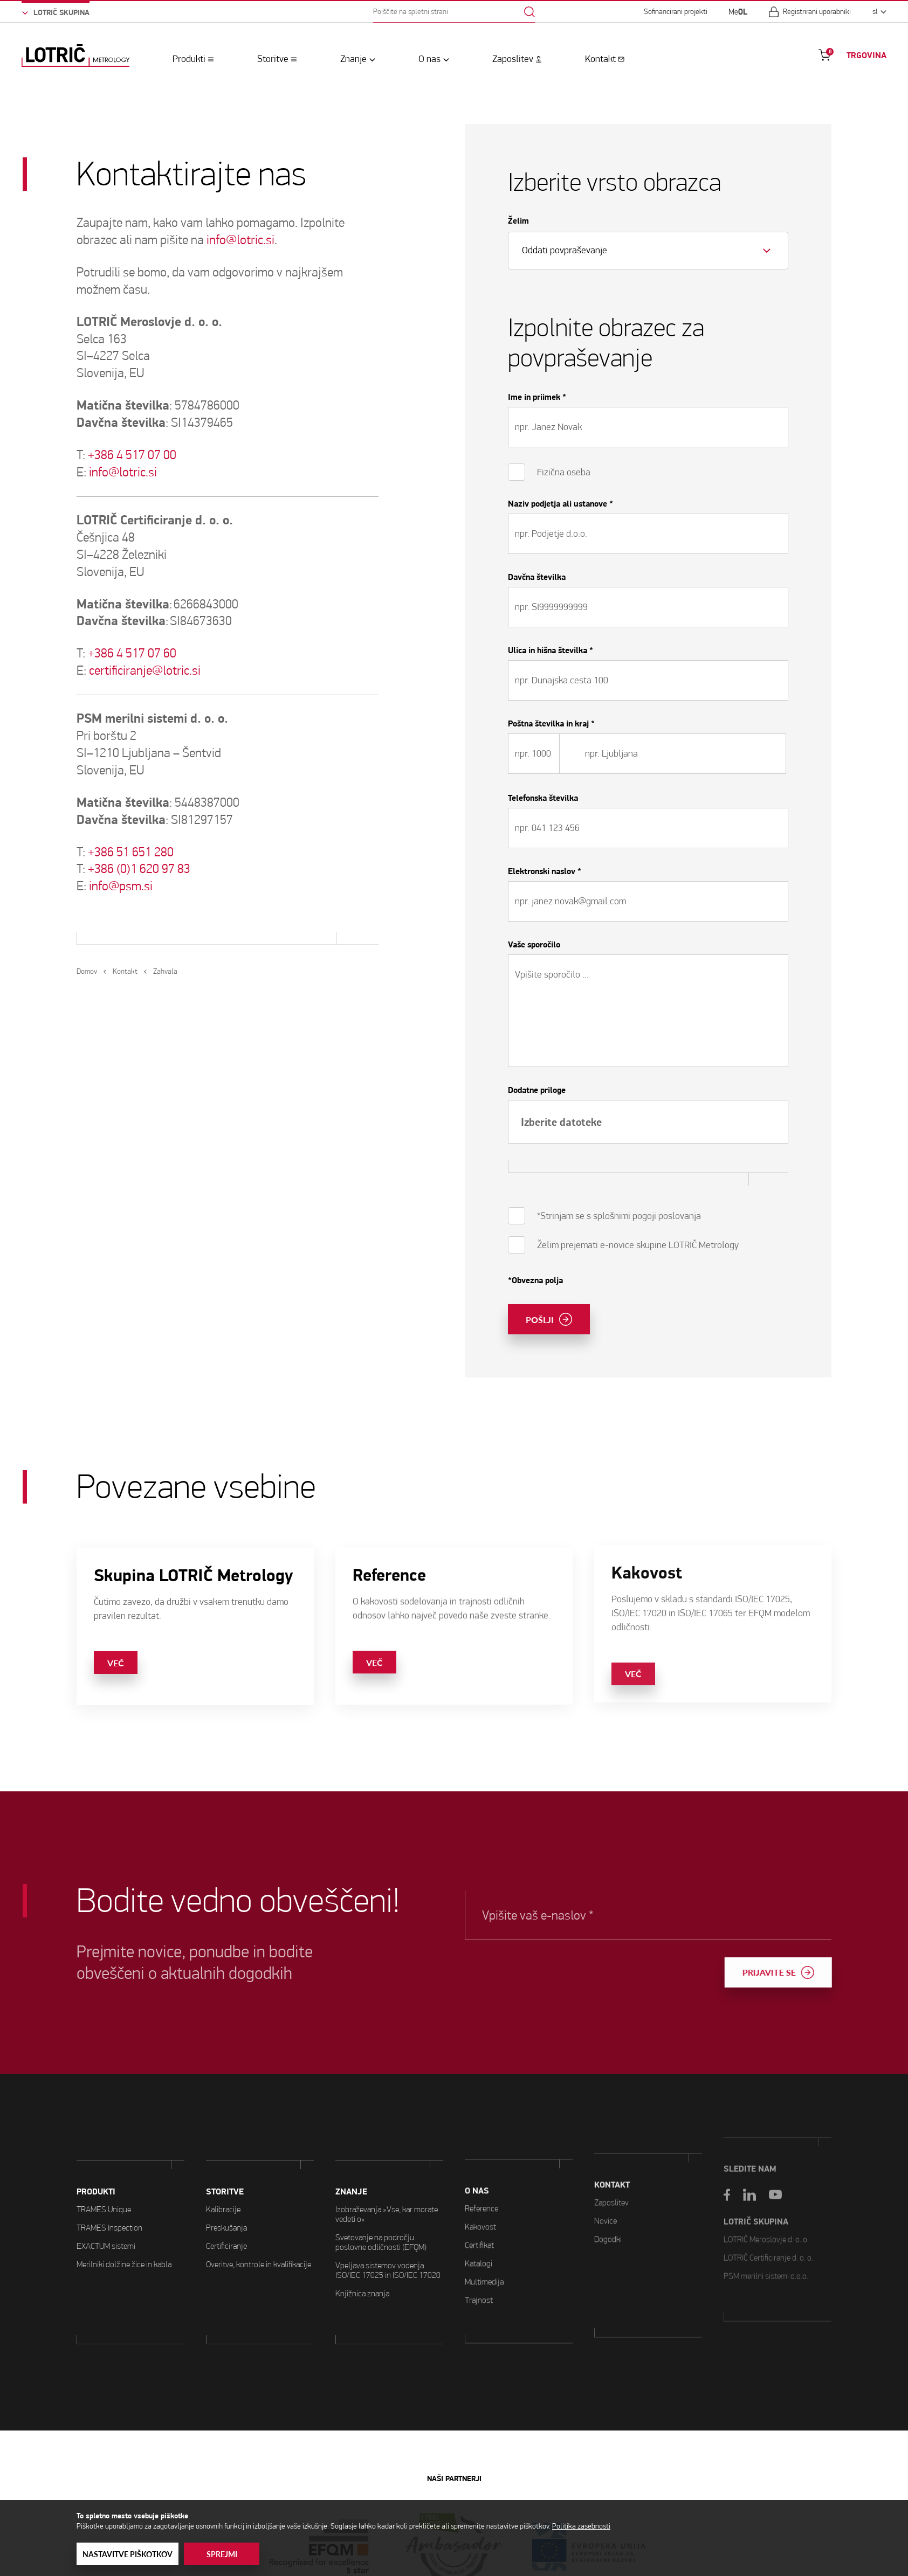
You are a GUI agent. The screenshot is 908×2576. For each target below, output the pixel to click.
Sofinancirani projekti (675, 12)
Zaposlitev (512, 59)
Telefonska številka (543, 798)
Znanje (353, 59)
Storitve (272, 59)
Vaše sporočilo (534, 944)
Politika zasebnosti (581, 2526)
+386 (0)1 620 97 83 (139, 868)
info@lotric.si (240, 239)
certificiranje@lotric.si (145, 670)
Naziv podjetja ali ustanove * (560, 503)
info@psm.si (121, 886)
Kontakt (600, 59)
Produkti (189, 59)
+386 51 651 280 (131, 852)
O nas (429, 59)
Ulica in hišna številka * (550, 650)
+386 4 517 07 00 (132, 454)
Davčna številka (537, 577)
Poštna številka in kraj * (551, 723)
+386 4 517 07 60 (132, 653)
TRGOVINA (866, 55)
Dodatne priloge (537, 1090)
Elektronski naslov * (544, 871)
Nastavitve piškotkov (127, 2554)
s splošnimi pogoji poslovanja (644, 1216)
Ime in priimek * (537, 397)
